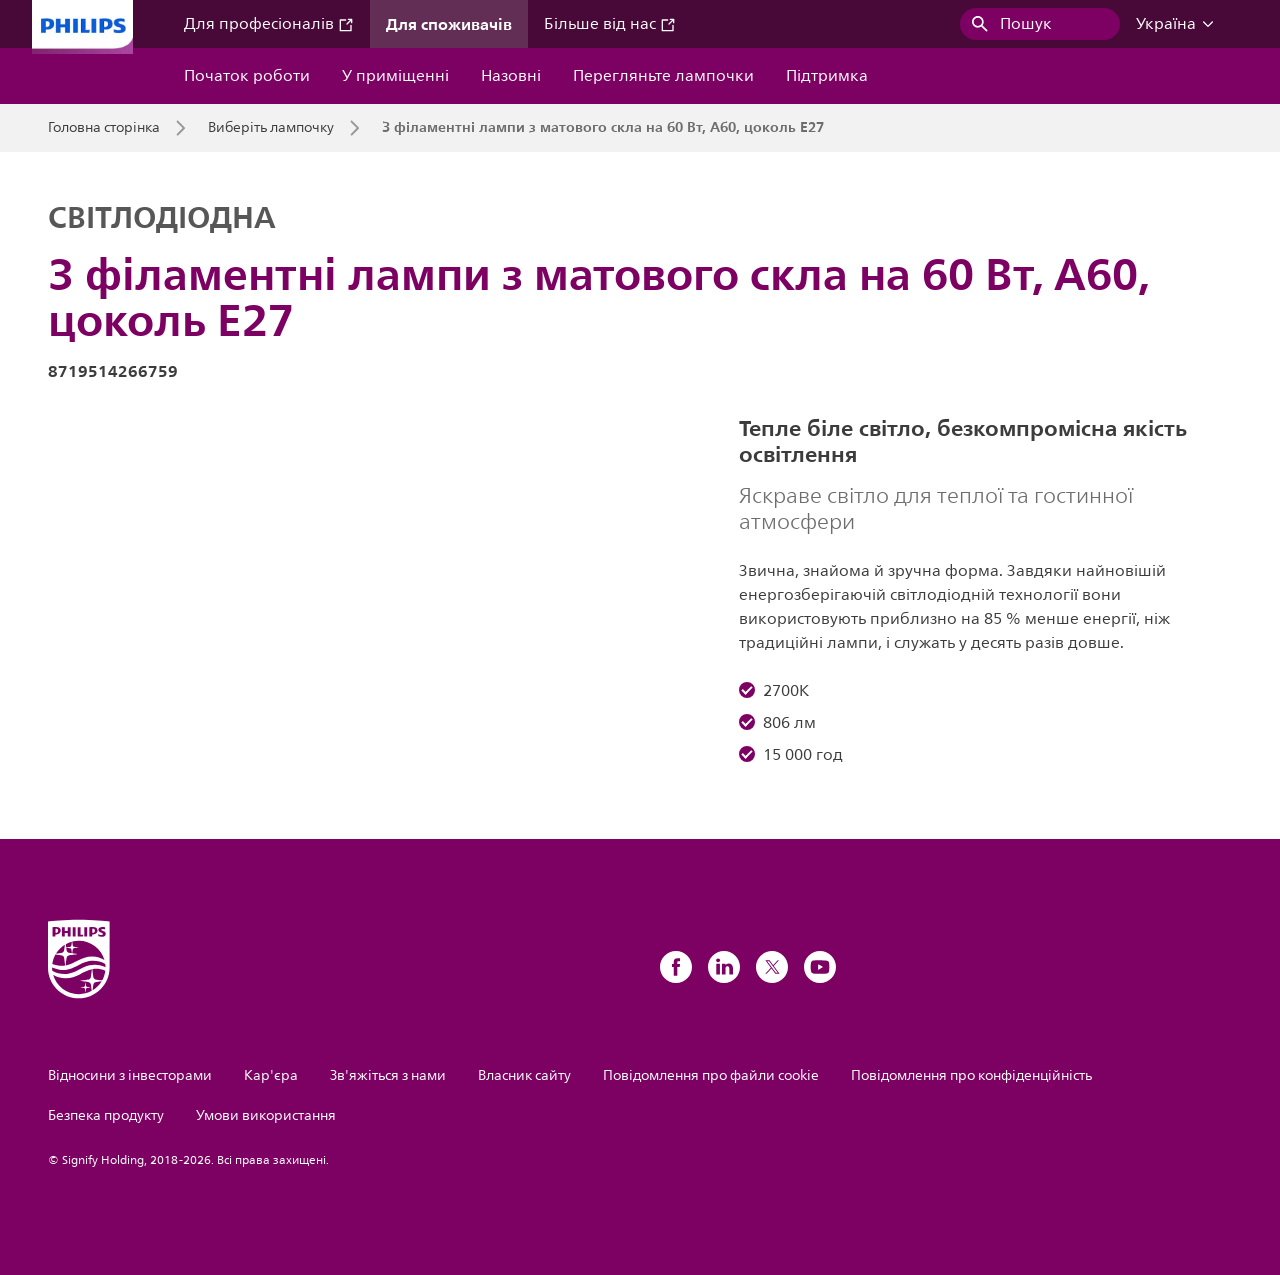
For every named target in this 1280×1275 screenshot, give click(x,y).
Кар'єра (271, 1075)
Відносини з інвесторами (130, 1075)
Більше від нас (610, 24)
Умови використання (266, 1115)
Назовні (511, 76)
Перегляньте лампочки (663, 76)
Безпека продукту (106, 1115)
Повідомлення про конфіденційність (971, 1075)
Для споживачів (449, 24)
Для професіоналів (269, 24)
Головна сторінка (104, 128)
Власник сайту (524, 1075)
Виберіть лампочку (271, 128)
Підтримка (827, 76)
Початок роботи (247, 76)
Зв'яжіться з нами (388, 1075)
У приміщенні (395, 76)
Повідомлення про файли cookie (711, 1075)
